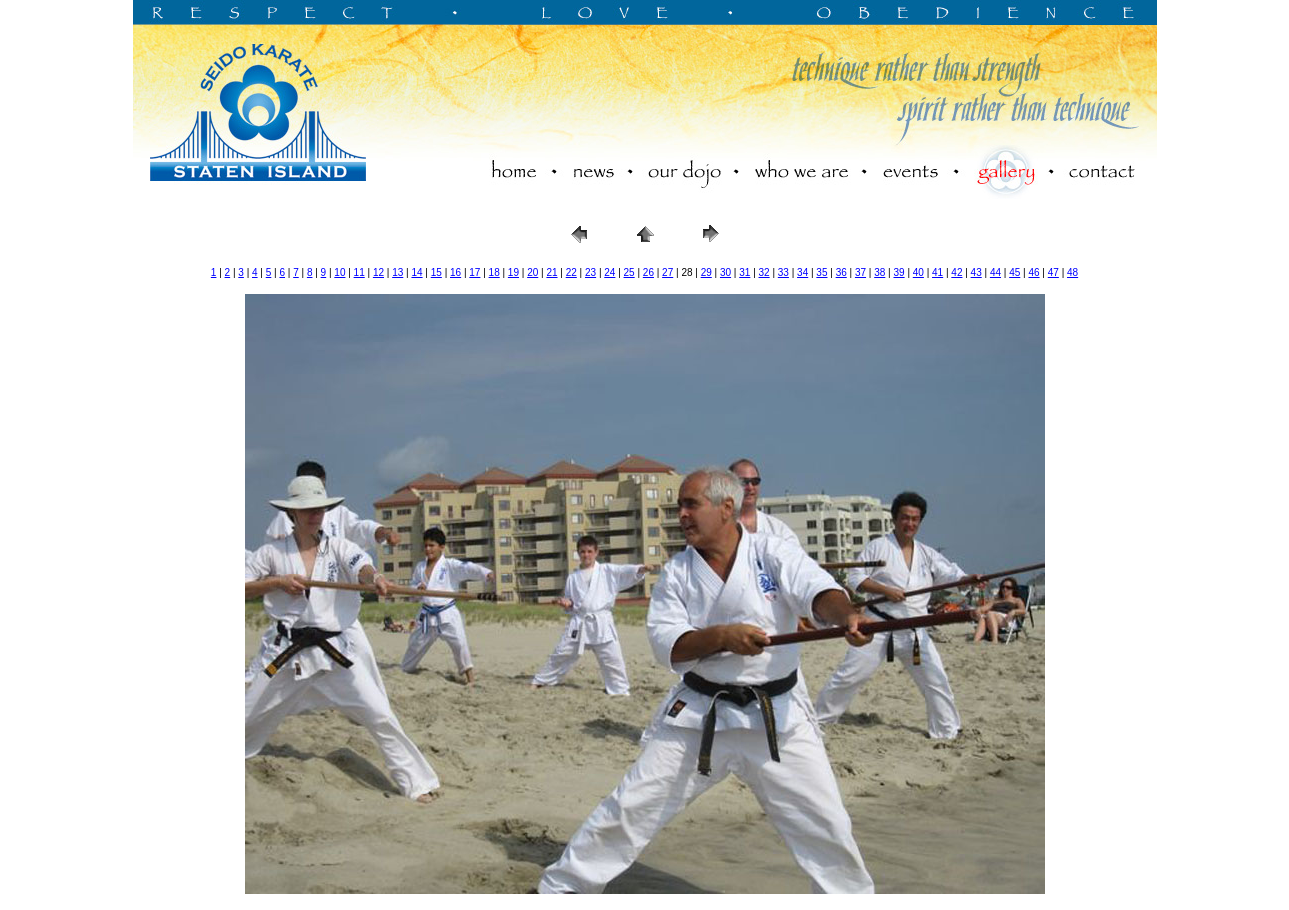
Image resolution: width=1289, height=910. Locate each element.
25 (629, 272)
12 (378, 272)
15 (436, 272)
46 (1033, 272)
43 (976, 272)
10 (339, 272)
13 (397, 272)
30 (725, 272)
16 (455, 272)
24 (609, 272)
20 (532, 272)
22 (571, 272)
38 (879, 272)
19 (513, 272)
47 (1053, 272)
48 (1072, 272)
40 (918, 272)
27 (667, 272)
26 (648, 272)
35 (821, 272)
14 (416, 272)
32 (764, 272)
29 (706, 272)
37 (860, 272)
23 (590, 272)
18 (494, 272)
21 (551, 272)
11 (359, 272)
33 (783, 272)
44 (995, 272)
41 (937, 272)
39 (898, 272)
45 (1014, 272)
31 (744, 272)
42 (956, 272)
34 (802, 272)
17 (474, 272)
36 (841, 272)
